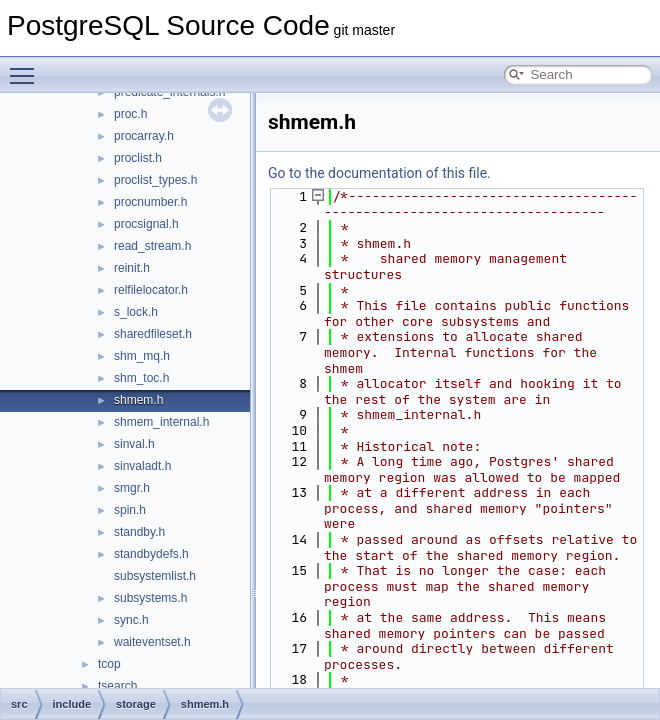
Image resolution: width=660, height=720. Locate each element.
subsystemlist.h (155, 576)
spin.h (130, 510)
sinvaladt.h (142, 466)
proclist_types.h (155, 180)
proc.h (130, 114)
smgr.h (132, 488)
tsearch (117, 686)
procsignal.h (146, 224)
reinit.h (132, 268)
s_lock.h (136, 312)
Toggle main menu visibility (27, 67)
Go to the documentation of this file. (379, 173)
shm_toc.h (141, 378)
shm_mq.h (142, 356)
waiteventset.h (152, 642)
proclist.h (138, 158)
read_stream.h (152, 246)
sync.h (131, 620)
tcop (109, 664)
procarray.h (144, 136)
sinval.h (134, 444)
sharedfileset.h (153, 334)
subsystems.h (150, 598)
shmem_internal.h (161, 422)
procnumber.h (150, 202)
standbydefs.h (151, 554)
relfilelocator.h (151, 290)
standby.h (139, 532)
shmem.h (138, 400)
